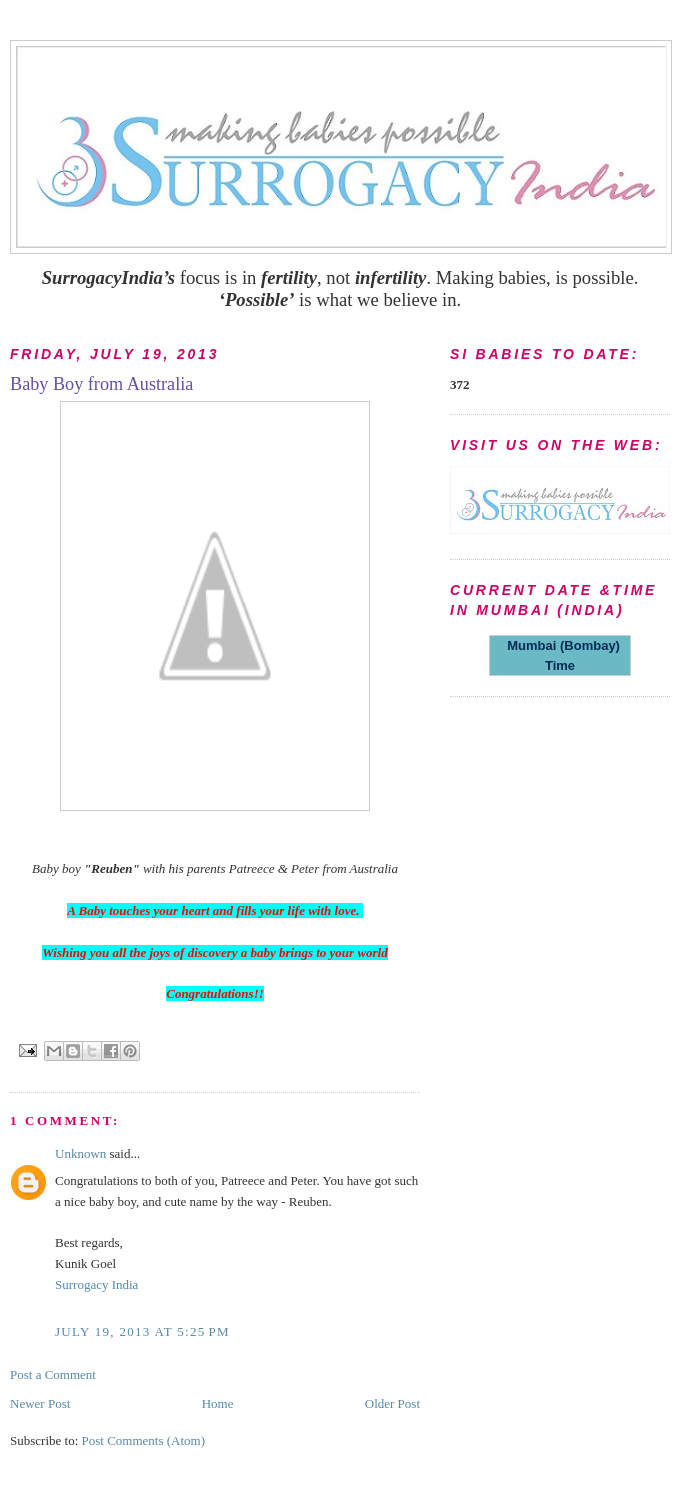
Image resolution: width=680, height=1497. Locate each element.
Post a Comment (53, 1374)
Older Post (392, 1403)
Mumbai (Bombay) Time (560, 655)
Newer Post (40, 1403)
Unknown (80, 1153)
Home (218, 1403)
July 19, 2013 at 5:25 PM (142, 1331)
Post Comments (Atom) (144, 1440)
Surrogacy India (96, 1284)
